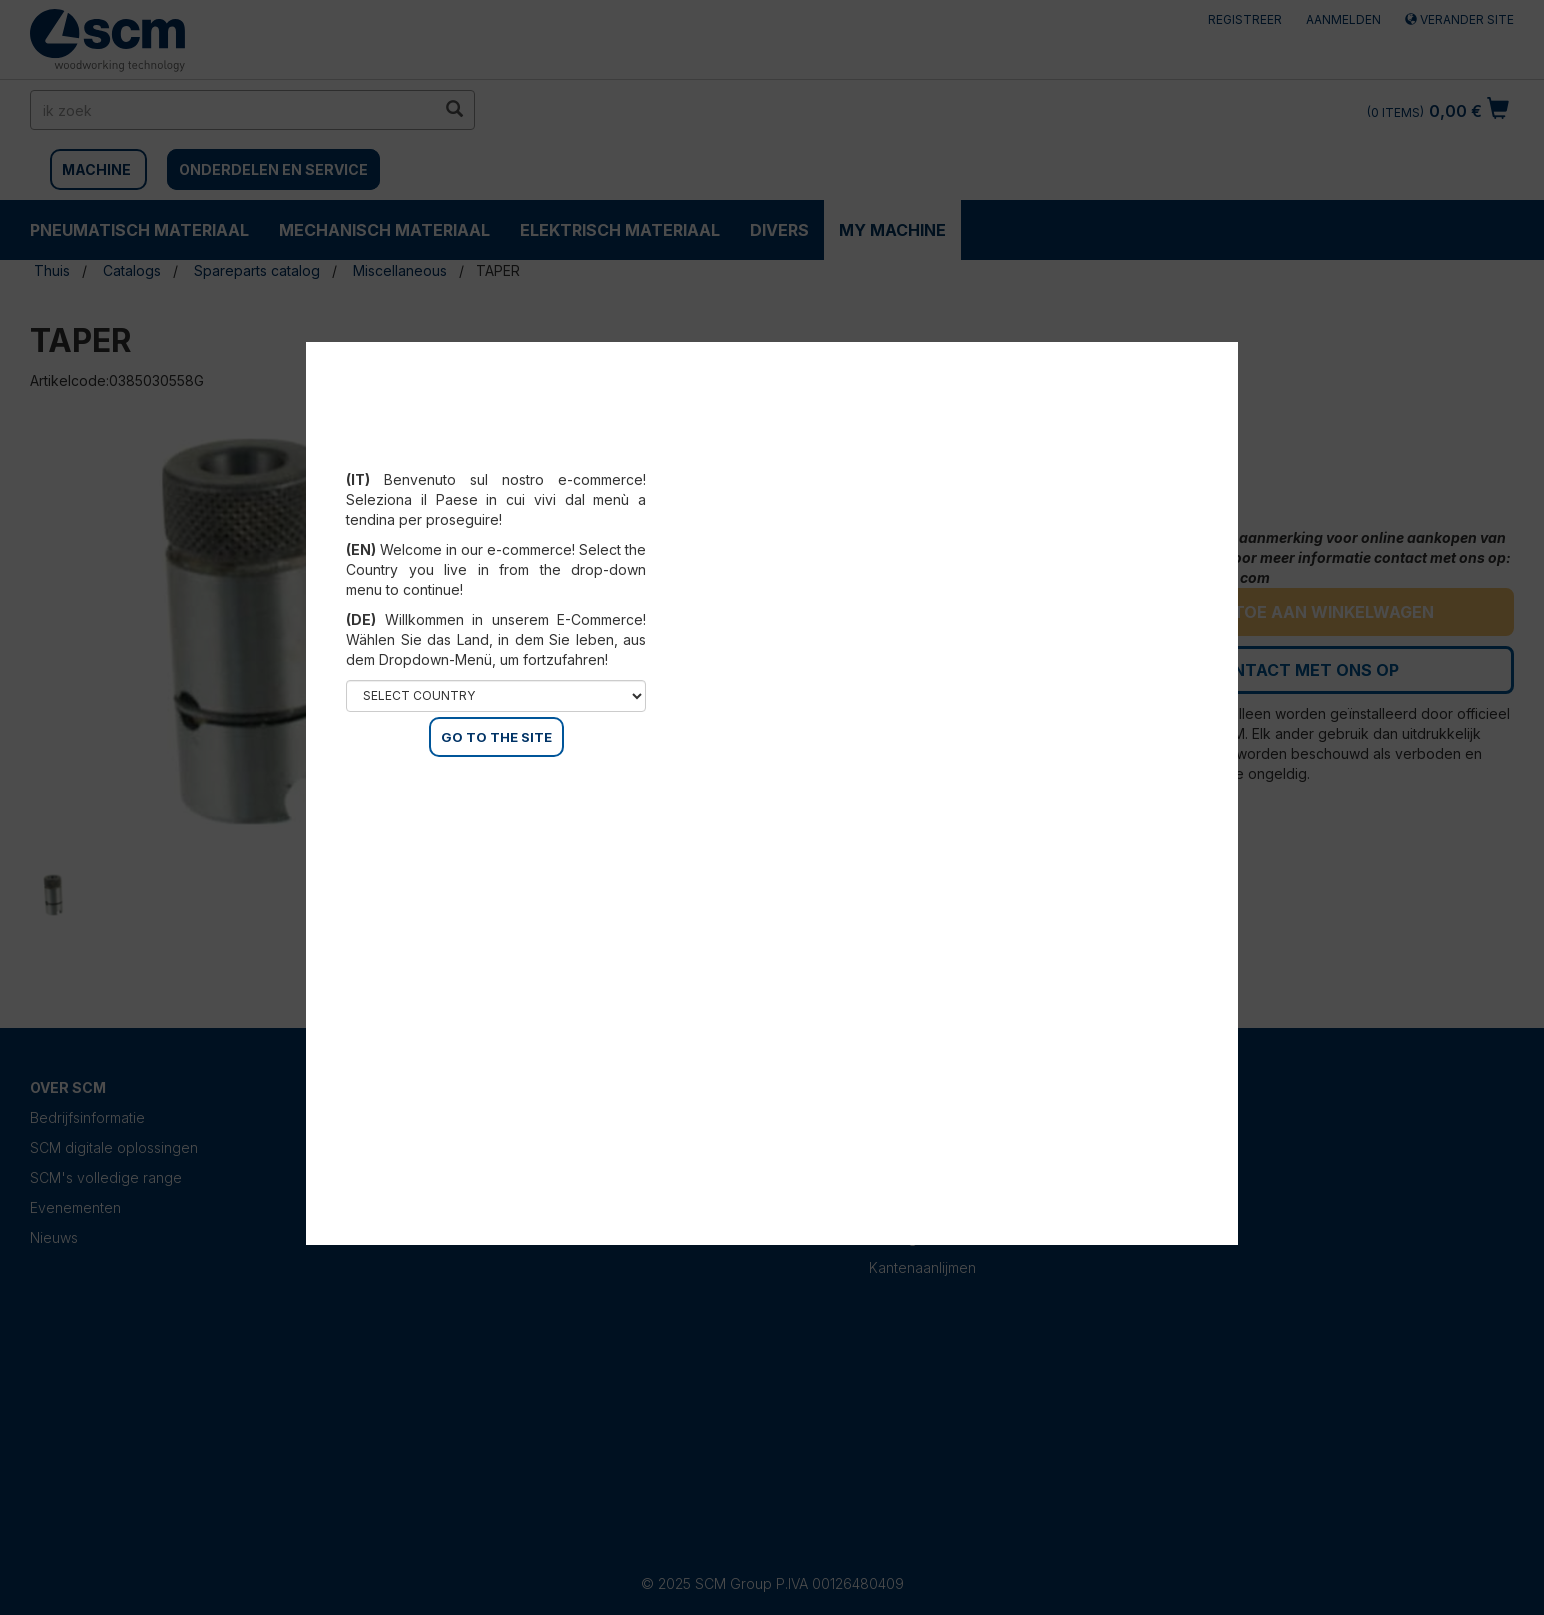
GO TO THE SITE (496, 737)
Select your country (496, 455)
